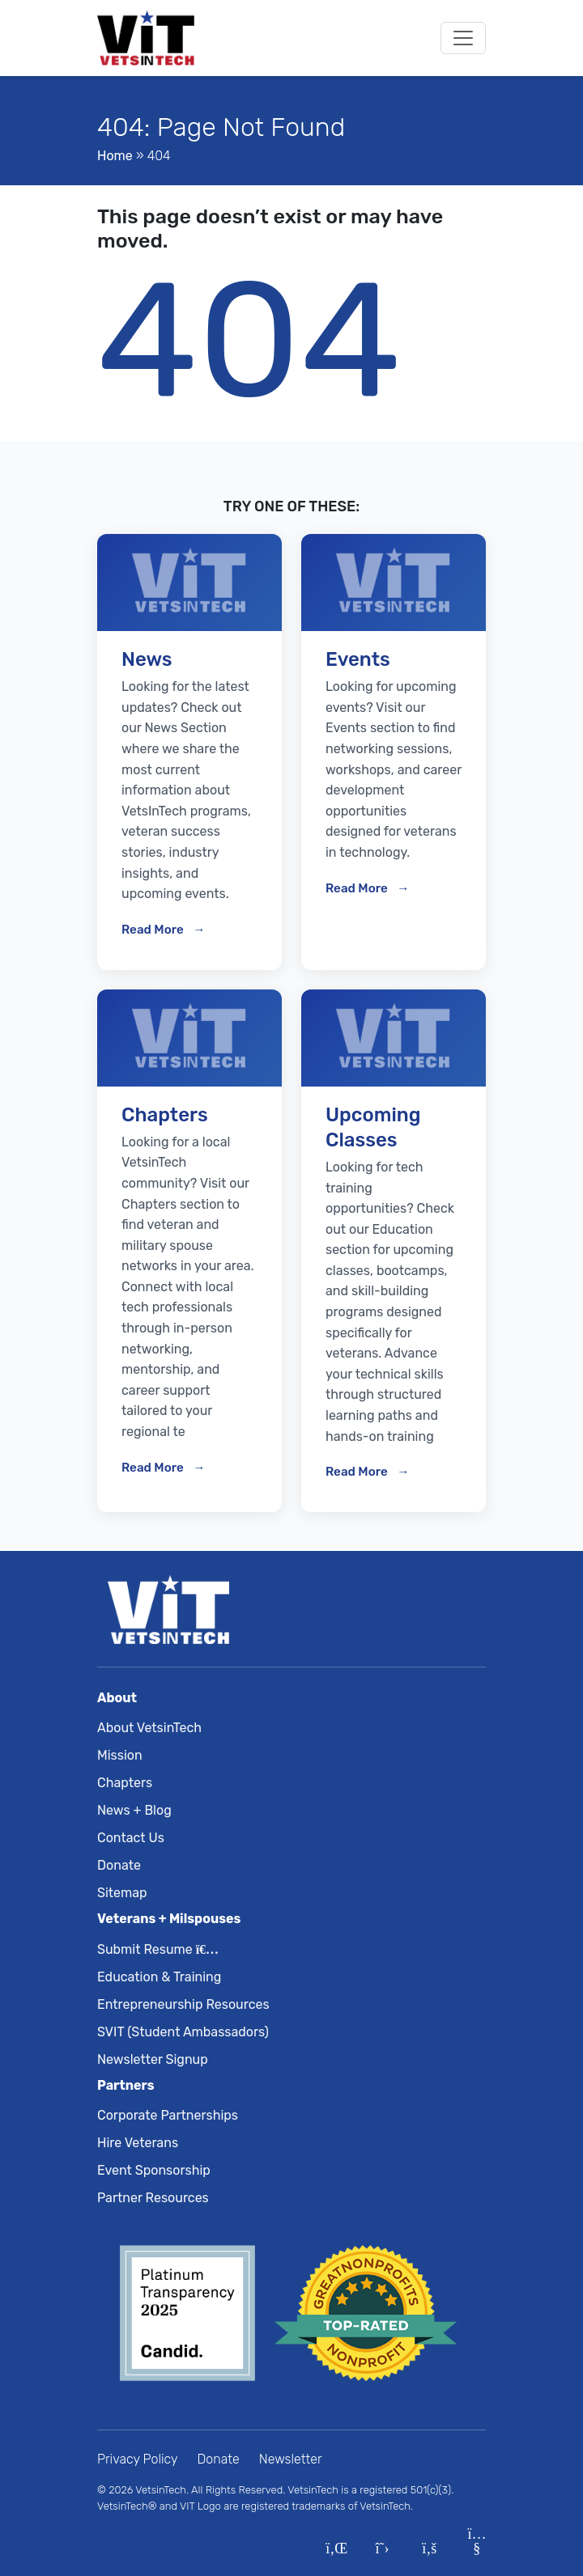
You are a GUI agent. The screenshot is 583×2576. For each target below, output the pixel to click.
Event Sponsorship (154, 2170)
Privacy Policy (137, 2459)
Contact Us (130, 1837)
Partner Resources (153, 2197)
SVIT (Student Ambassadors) (183, 2032)
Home (115, 155)
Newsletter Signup (152, 2059)
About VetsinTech (149, 1727)
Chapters (124, 1782)
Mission (120, 1755)
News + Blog (134, 1810)
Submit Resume (154, 1949)
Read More (153, 929)
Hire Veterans (137, 2142)
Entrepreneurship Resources (183, 2004)
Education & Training (159, 1977)
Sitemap (122, 1892)
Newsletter (290, 2459)
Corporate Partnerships (167, 2115)
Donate (119, 1865)
